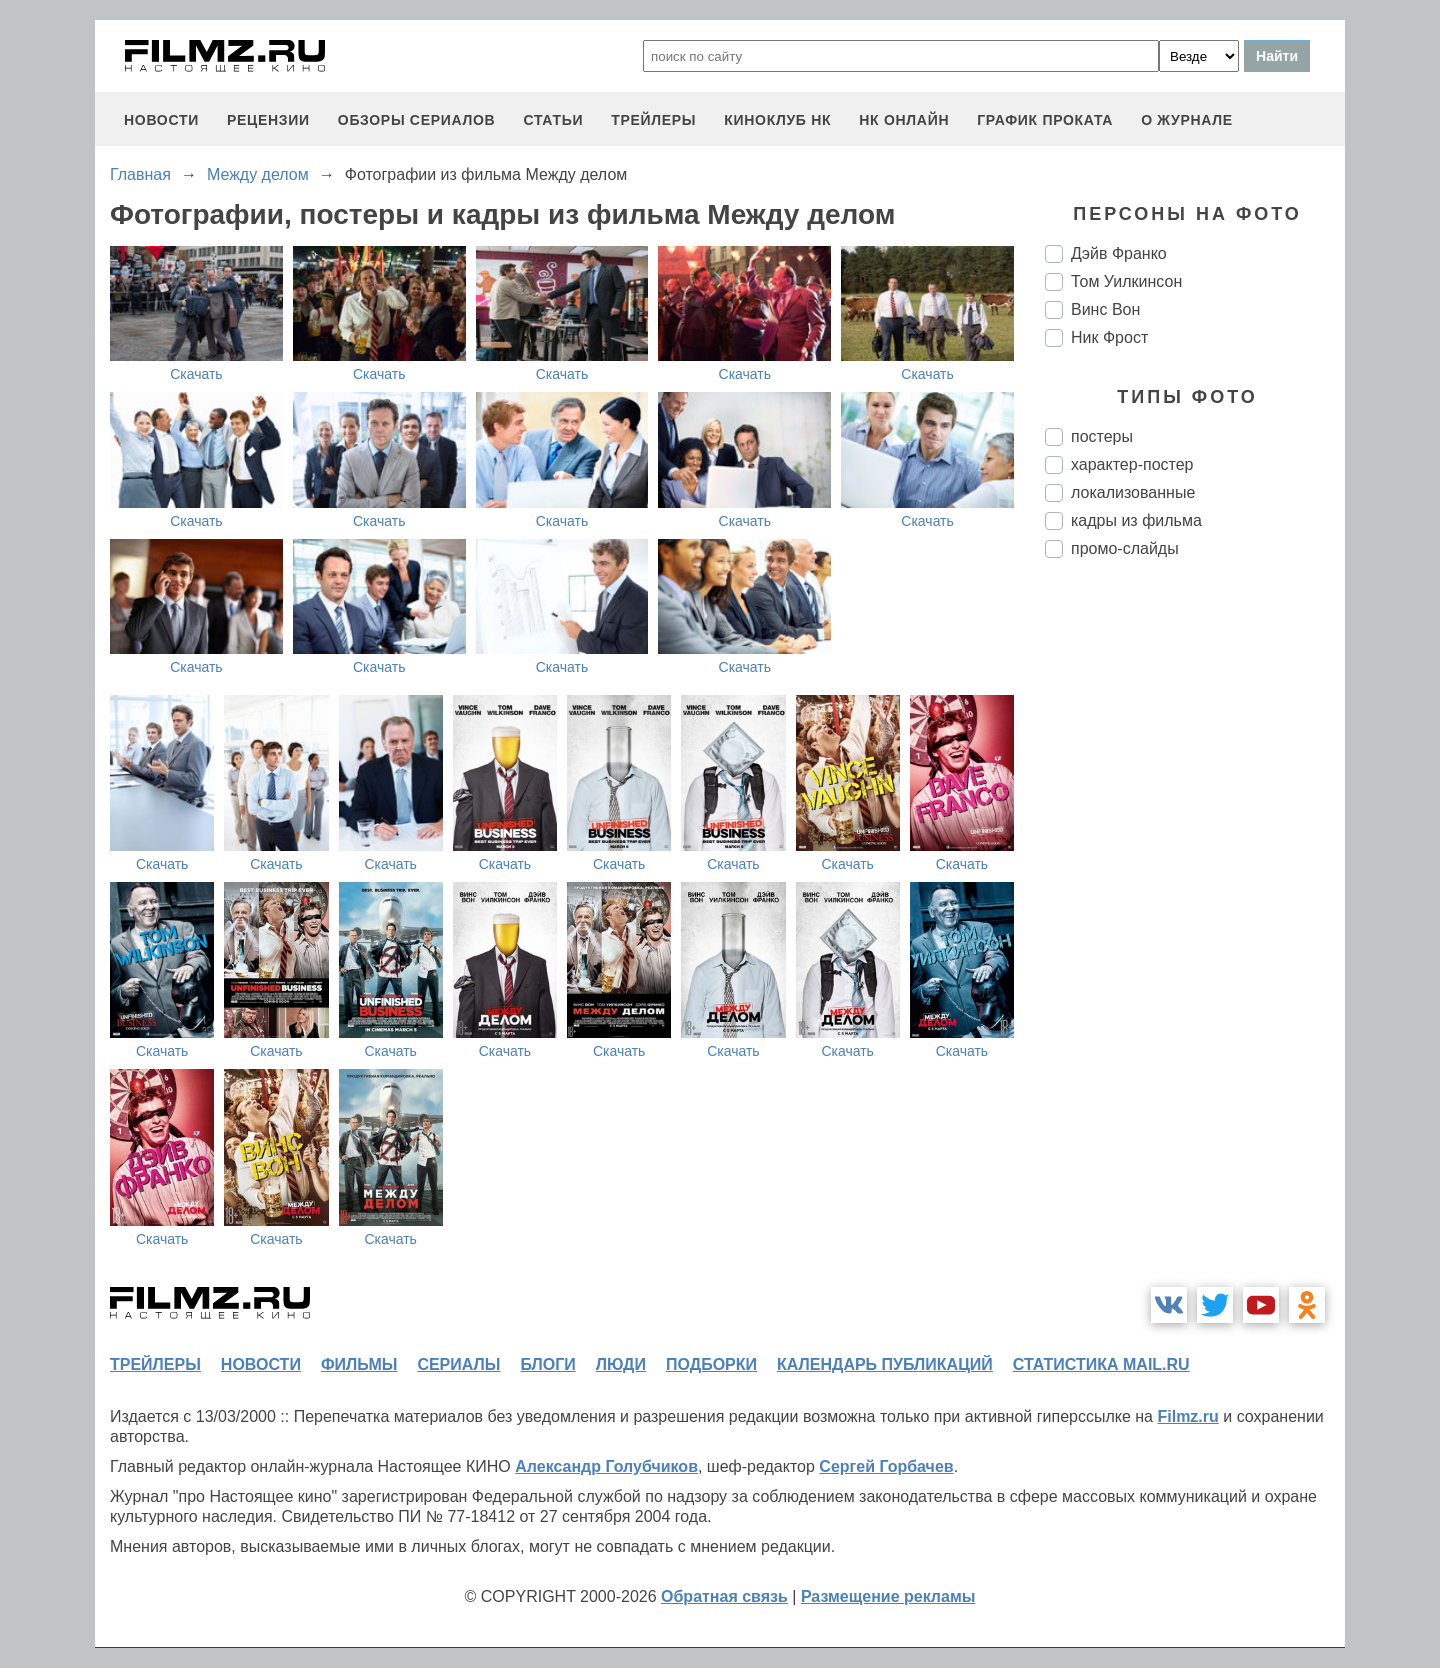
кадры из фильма (1136, 520)
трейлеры (653, 120)
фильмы (359, 1364)
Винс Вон (1105, 309)
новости (161, 120)
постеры (1102, 436)
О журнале (1187, 120)
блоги (547, 1364)
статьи (553, 120)
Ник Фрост (1109, 337)
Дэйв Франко (1119, 253)
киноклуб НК (777, 120)
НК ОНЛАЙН (904, 120)
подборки (711, 1364)
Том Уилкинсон (1126, 281)
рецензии (268, 120)
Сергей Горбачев (886, 1466)
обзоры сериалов (417, 120)
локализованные (1133, 492)
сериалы (458, 1364)
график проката (1045, 120)
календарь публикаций (885, 1364)
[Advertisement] (1195, 908)
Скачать (196, 374)
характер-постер (1132, 464)
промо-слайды (1125, 548)
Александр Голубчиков (606, 1466)
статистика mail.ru (1101, 1364)
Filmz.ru (1187, 1416)
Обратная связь (724, 1596)
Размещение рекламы (888, 1596)
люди (621, 1364)
